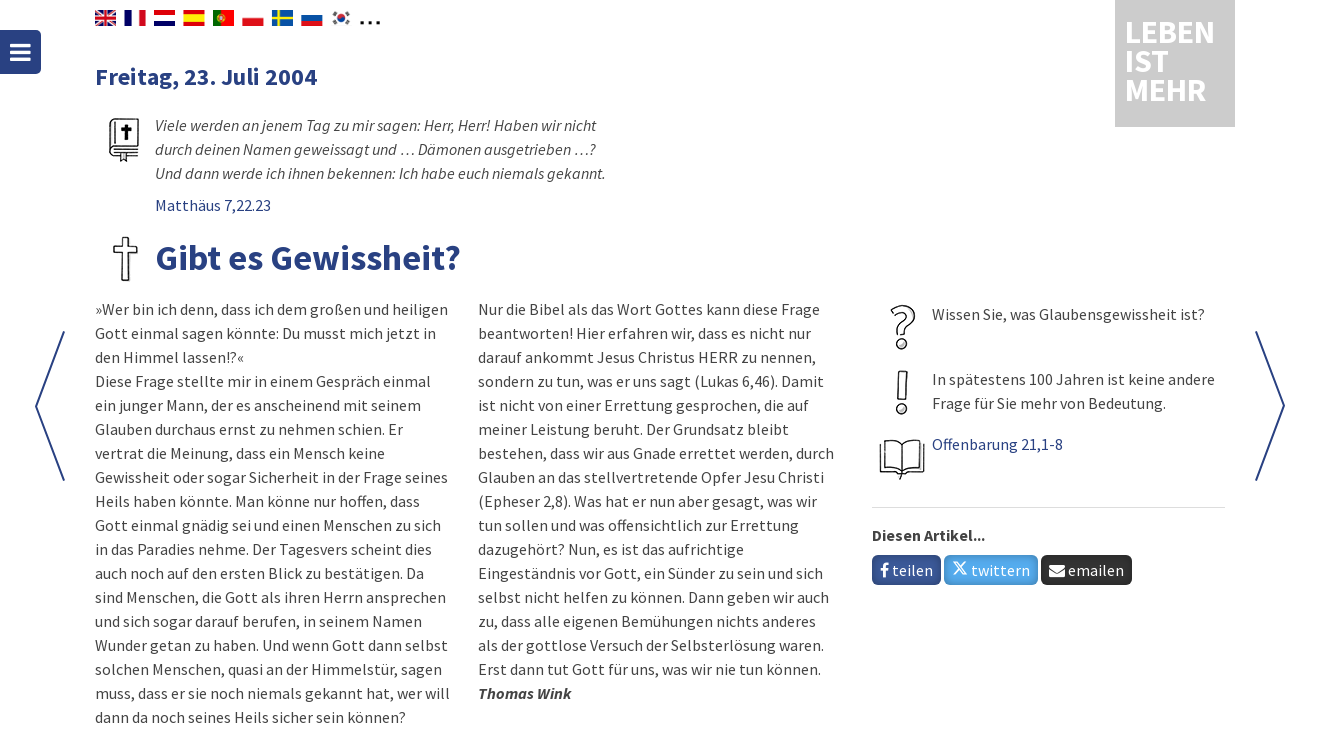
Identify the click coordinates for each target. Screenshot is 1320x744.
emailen (1086, 570)
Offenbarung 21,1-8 (997, 444)
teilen (906, 570)
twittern (991, 570)
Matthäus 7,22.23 (213, 205)
